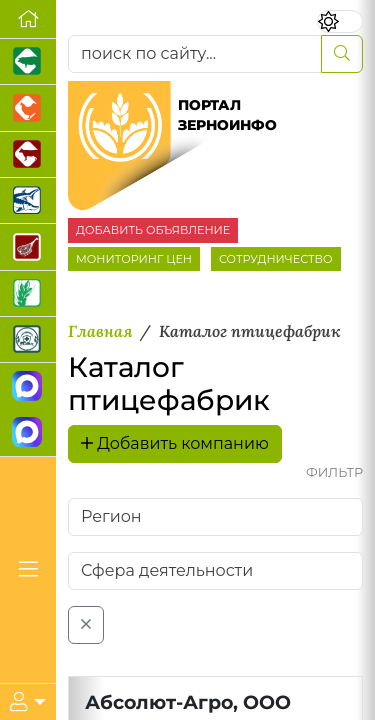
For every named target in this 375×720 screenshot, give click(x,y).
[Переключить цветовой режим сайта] (340, 21)
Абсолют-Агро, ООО (188, 702)
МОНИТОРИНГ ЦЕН (134, 259)
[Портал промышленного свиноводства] (28, 62)
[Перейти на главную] (28, 19)
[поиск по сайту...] (195, 54)
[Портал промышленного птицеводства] (28, 108)
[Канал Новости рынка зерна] (28, 386)
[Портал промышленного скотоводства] (28, 155)
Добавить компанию (175, 443)
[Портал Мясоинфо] (28, 247)
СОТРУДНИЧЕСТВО (276, 259)
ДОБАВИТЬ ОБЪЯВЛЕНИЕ (153, 230)
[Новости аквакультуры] (28, 201)
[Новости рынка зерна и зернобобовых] (28, 294)
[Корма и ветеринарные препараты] (28, 340)
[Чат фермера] (28, 433)
